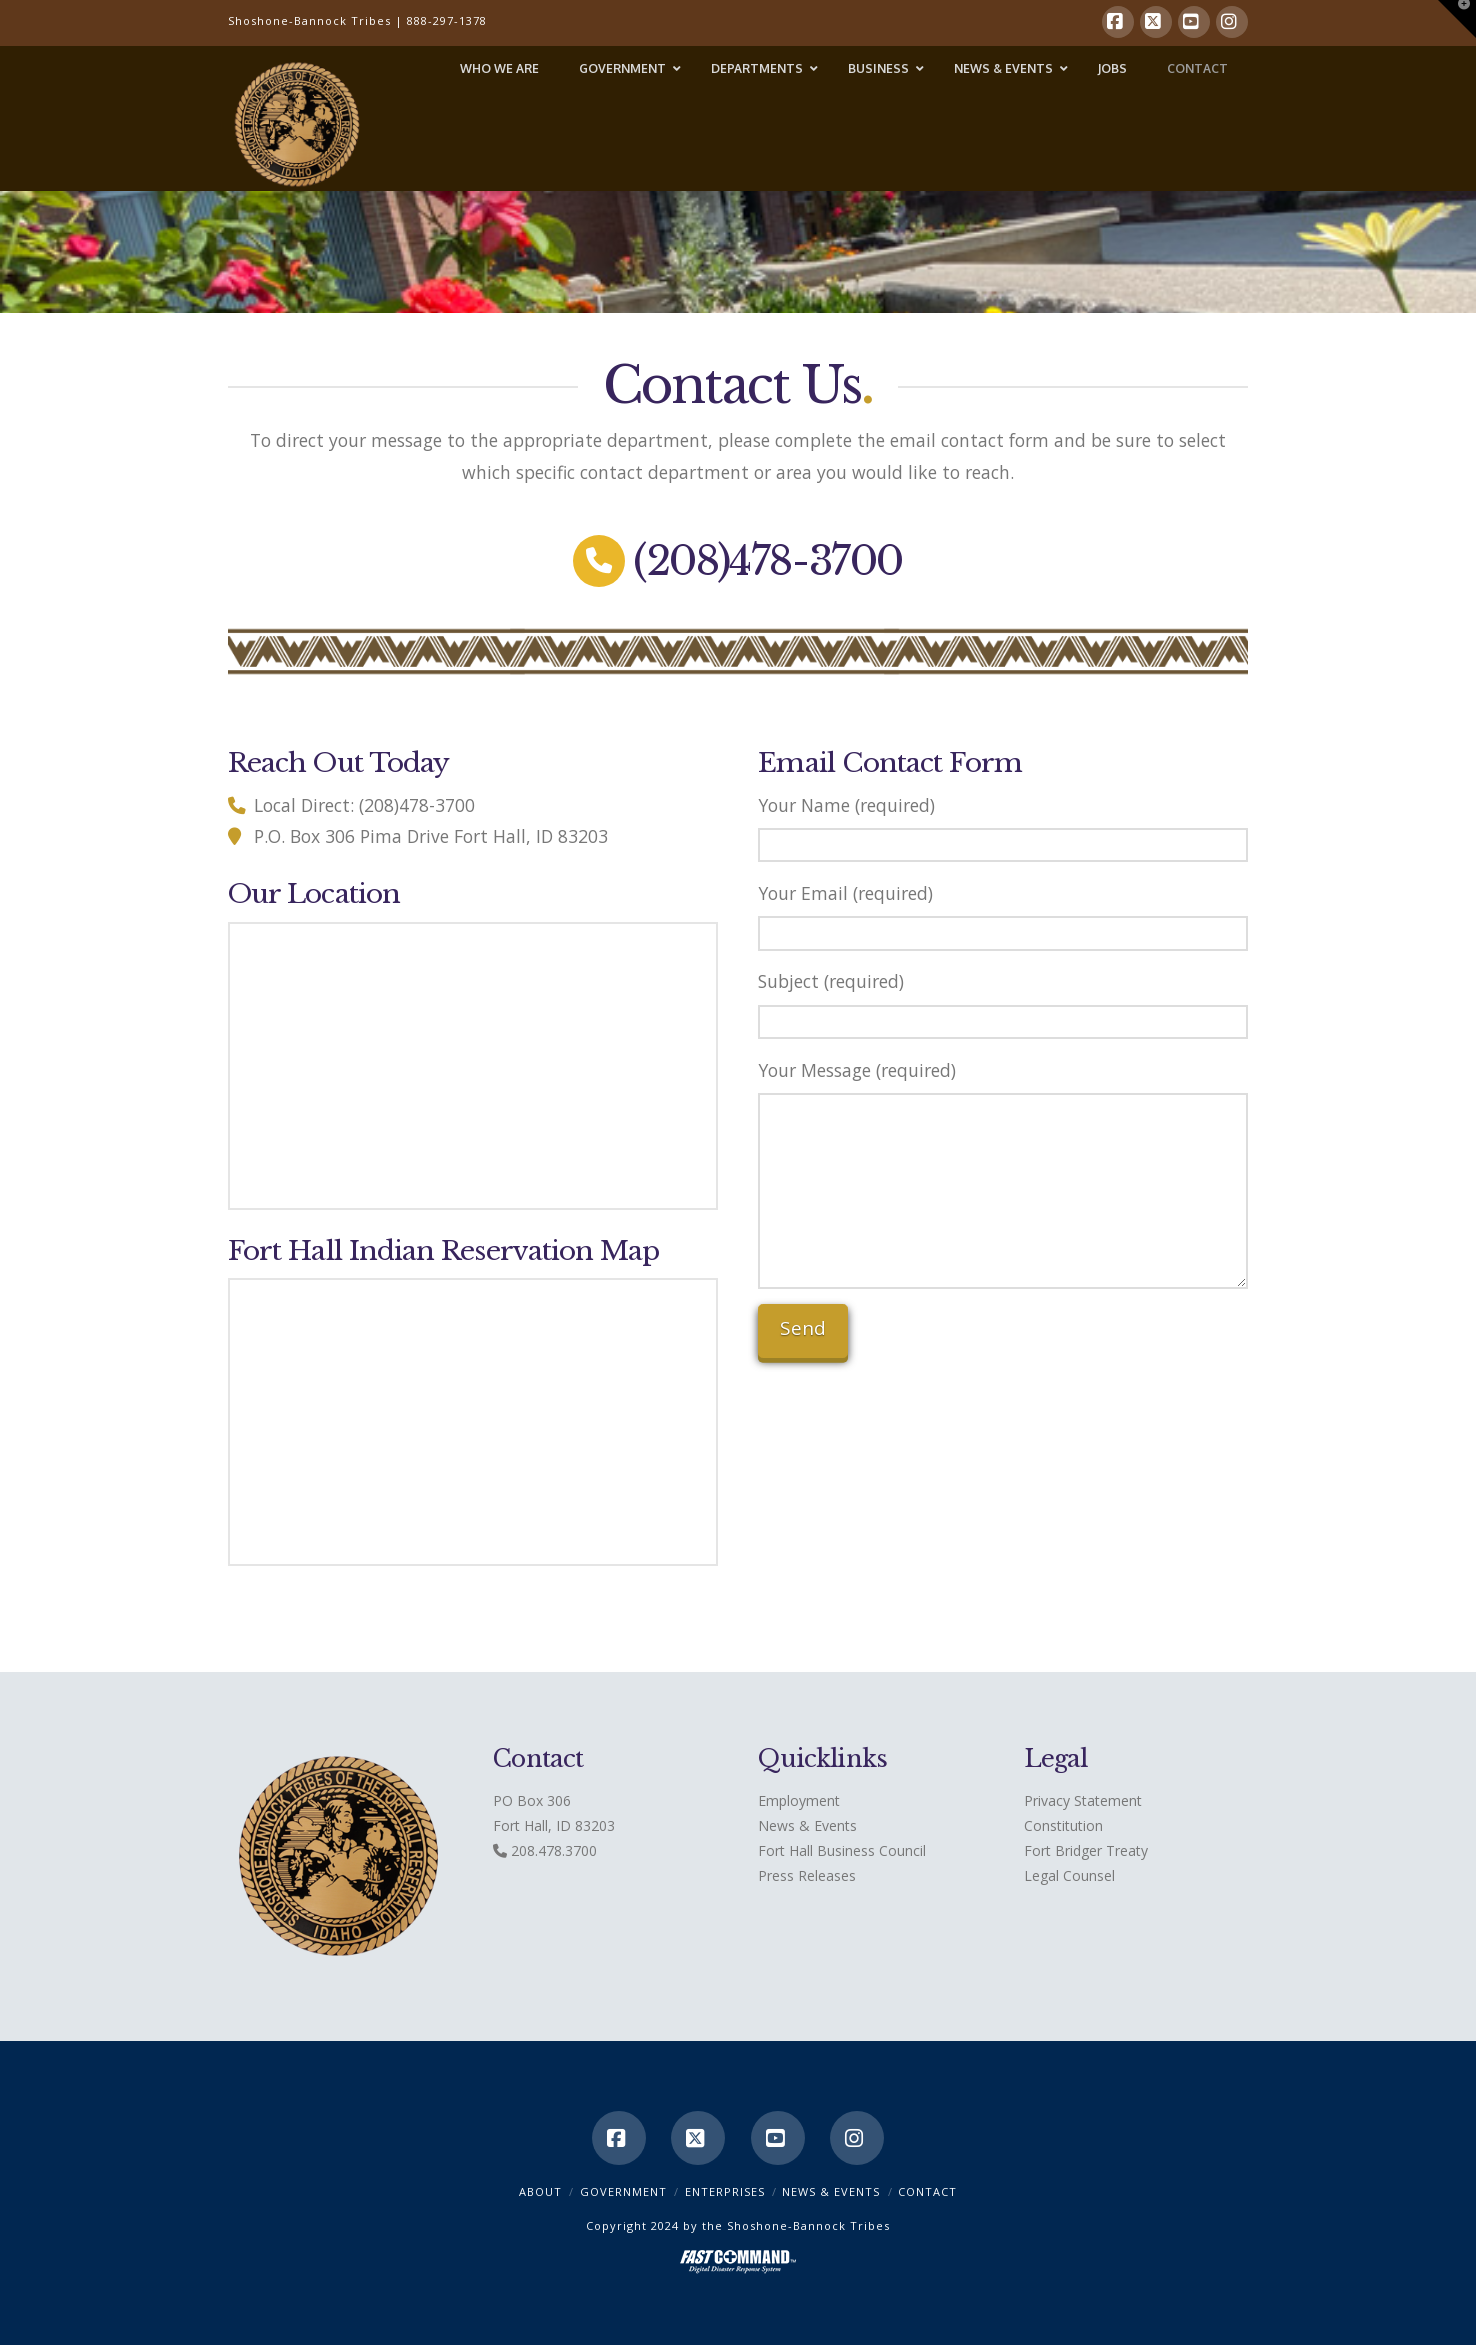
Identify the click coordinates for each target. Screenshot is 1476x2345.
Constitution (1063, 1825)
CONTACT (927, 2191)
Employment (799, 1800)
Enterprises (725, 2191)
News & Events (807, 1825)
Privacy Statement (1083, 1800)
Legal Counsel (1069, 1875)
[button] (1457, 19)
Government (623, 2191)
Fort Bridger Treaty (1086, 1850)
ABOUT (540, 2191)
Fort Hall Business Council (842, 1850)
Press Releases (807, 1875)
